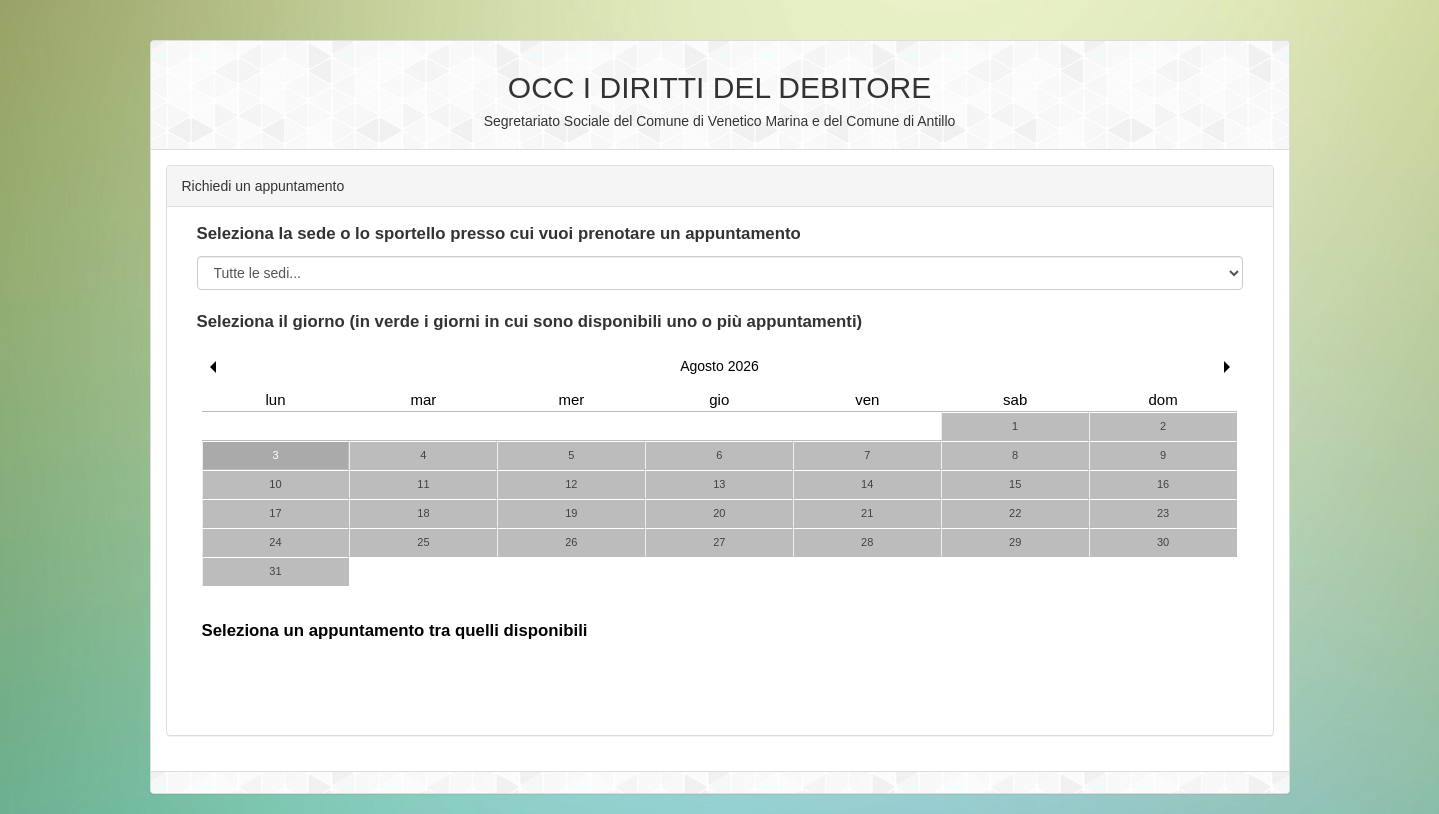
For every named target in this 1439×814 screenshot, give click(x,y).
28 (867, 542)
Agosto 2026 (719, 366)
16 (1163, 484)
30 (1163, 542)
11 (423, 484)
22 (1015, 513)
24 (275, 542)
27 (719, 542)
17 (275, 513)
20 (719, 513)
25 (423, 542)
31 (275, 571)
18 (423, 513)
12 (571, 484)
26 (571, 542)
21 (867, 513)
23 (1163, 513)
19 (571, 513)
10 (275, 484)
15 (1015, 484)
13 (719, 484)
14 (867, 484)
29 (1015, 542)
